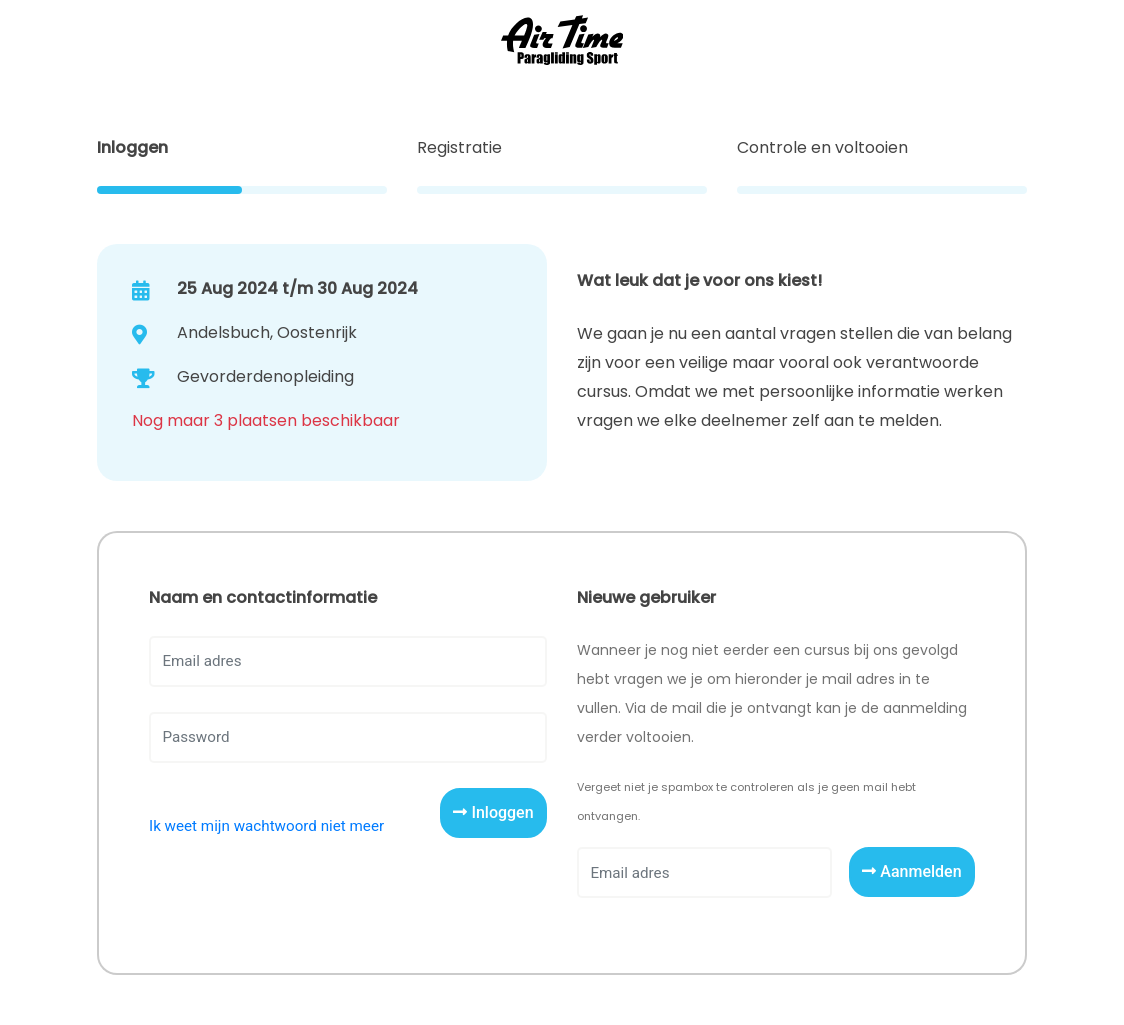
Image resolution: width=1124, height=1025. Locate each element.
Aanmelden (911, 871)
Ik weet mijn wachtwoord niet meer (266, 826)
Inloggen (493, 812)
